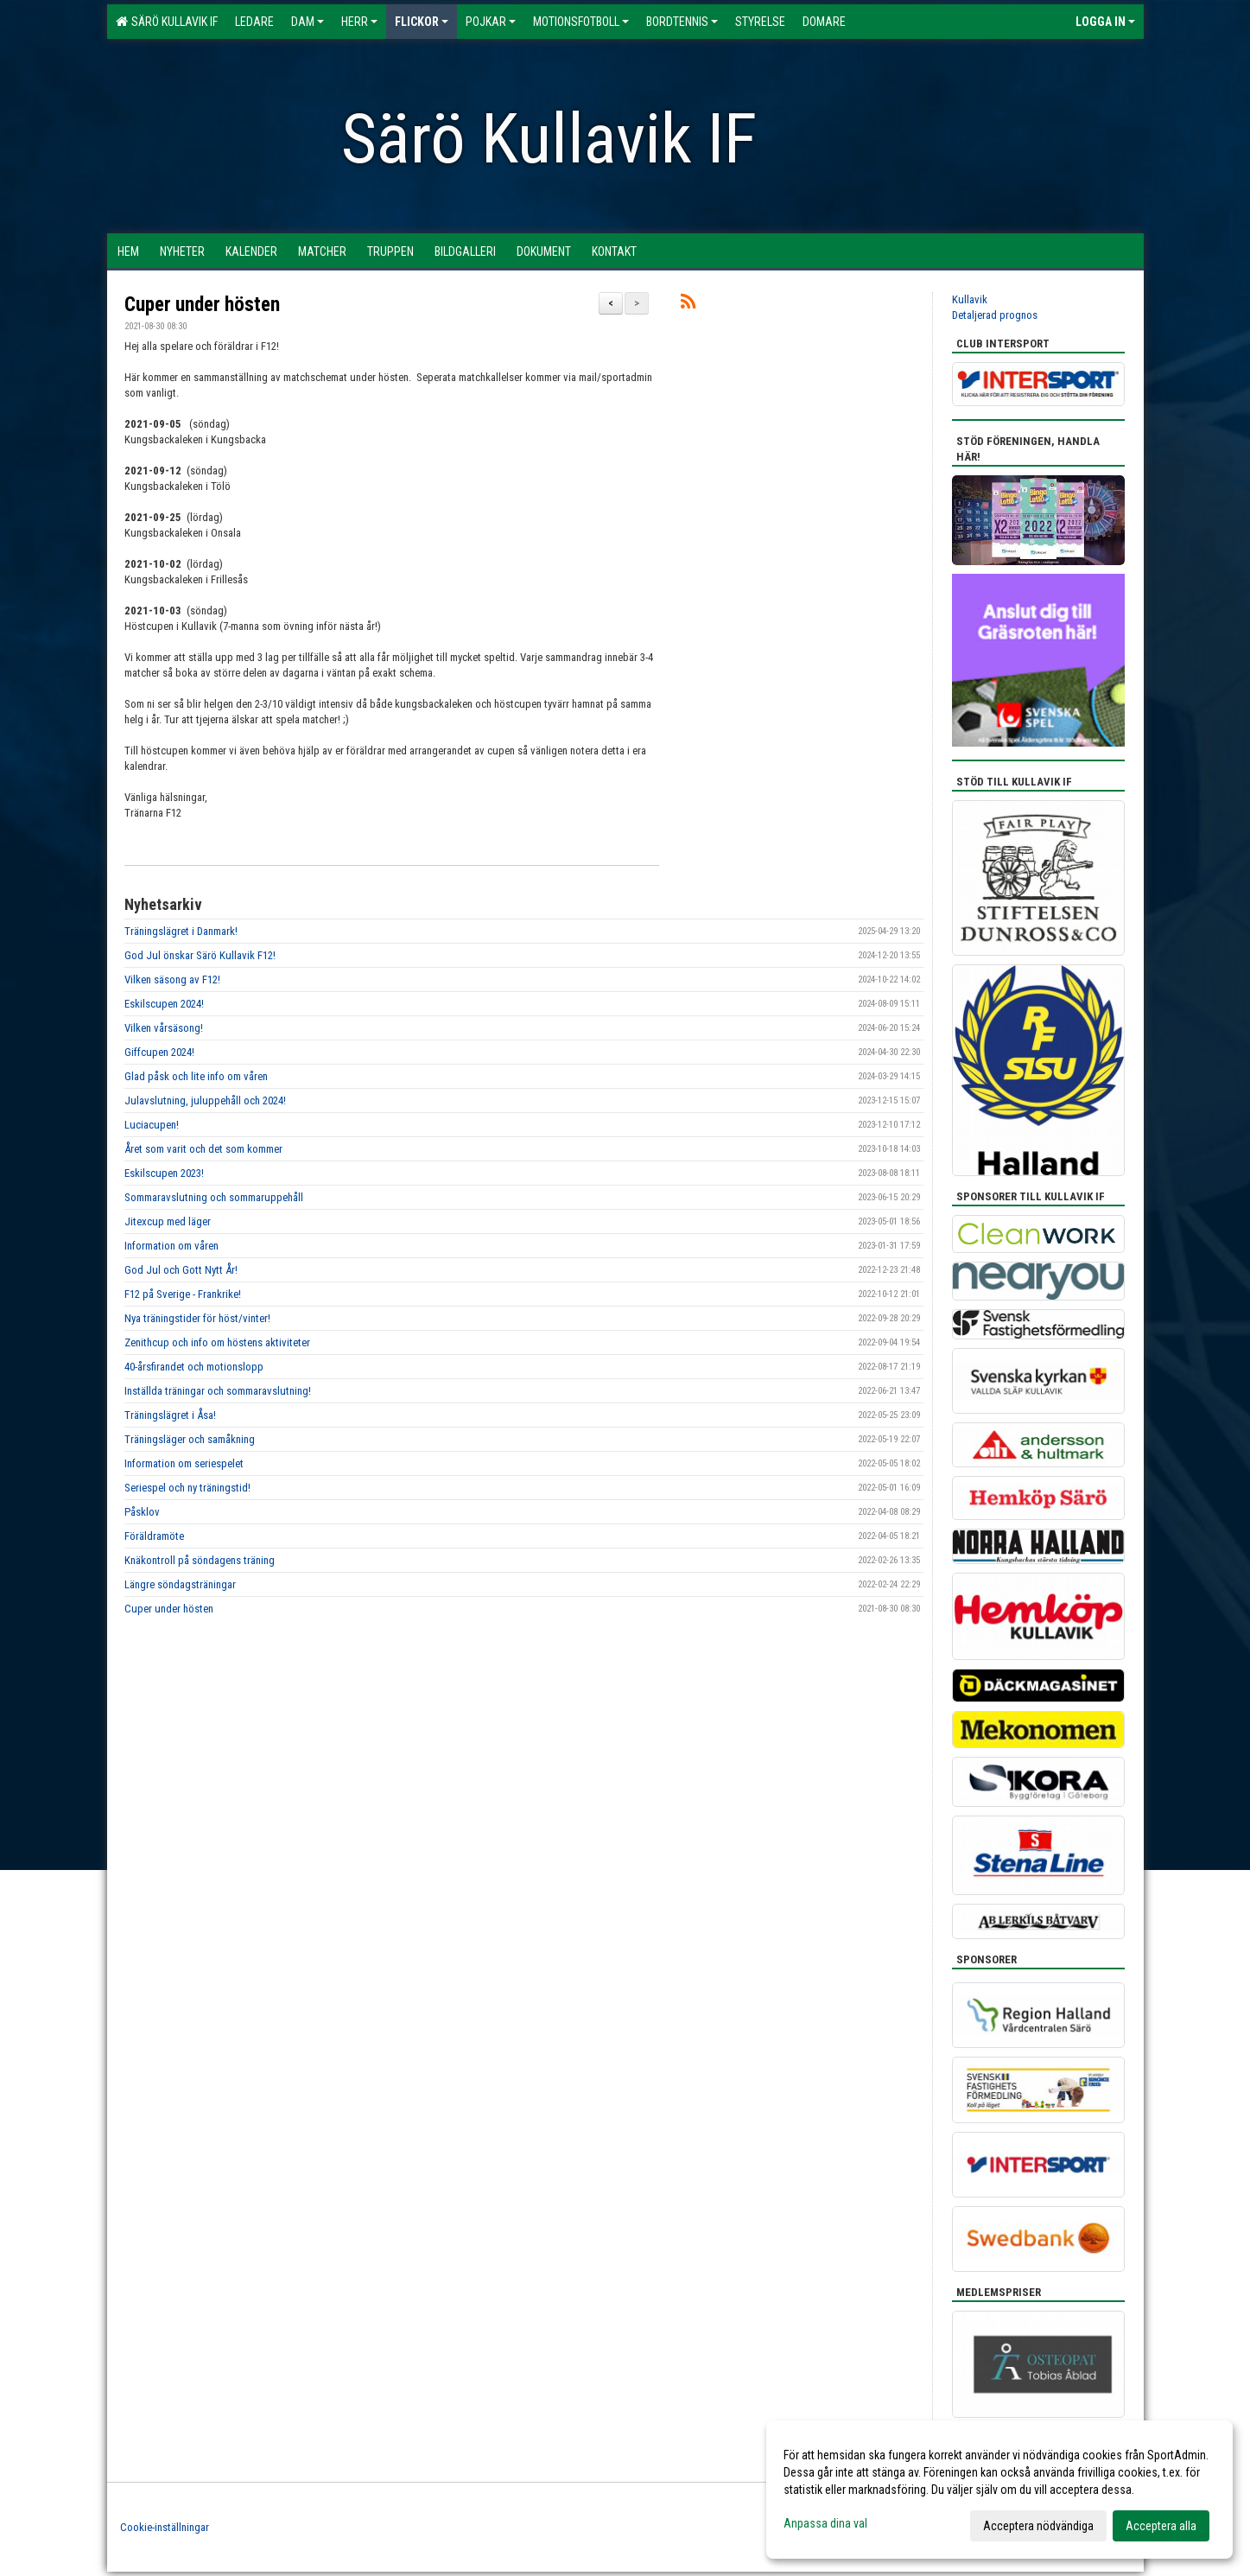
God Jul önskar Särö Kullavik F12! (200, 955)
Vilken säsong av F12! (172, 979)
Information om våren (171, 1245)
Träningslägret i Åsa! (170, 1415)
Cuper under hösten (202, 304)
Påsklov (142, 1511)
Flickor (421, 22)
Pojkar (491, 22)
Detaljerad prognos (994, 314)
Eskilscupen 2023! (164, 1173)
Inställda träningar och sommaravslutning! (217, 1390)
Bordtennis (682, 22)
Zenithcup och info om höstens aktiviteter (217, 1342)
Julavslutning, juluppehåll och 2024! (205, 1100)
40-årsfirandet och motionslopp (193, 1366)
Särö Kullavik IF (167, 22)
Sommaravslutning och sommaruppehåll (213, 1197)
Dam (307, 22)
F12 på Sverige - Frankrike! (182, 1294)
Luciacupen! (151, 1124)
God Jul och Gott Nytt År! (181, 1269)
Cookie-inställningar (164, 2527)
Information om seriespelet (184, 1463)
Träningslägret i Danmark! (181, 931)
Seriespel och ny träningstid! (187, 1487)
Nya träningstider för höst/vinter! (197, 1318)
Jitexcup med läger (167, 1221)
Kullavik (969, 299)
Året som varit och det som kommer (203, 1148)
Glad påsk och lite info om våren (196, 1076)
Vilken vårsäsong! (163, 1027)
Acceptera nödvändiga (1038, 2526)
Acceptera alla (1161, 2526)
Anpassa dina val (825, 2523)
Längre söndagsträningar (180, 1584)
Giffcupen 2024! (159, 1052)
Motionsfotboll (581, 22)
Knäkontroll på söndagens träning (199, 1560)
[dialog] (999, 2489)
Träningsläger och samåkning (189, 1439)
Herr (359, 22)
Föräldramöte (154, 1536)
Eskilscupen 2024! (164, 1003)
